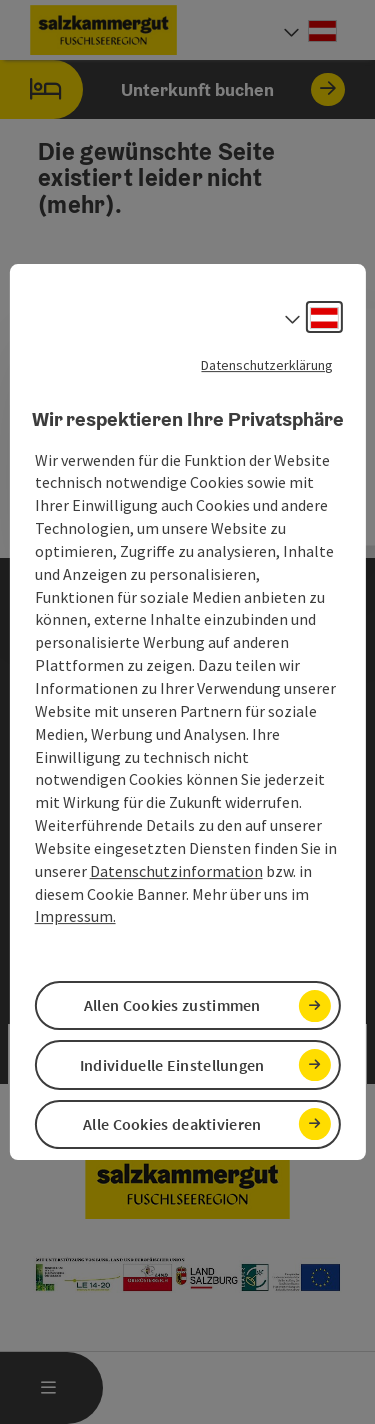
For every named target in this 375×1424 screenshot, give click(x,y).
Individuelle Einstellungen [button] (172, 1065)
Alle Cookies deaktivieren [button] (172, 1124)
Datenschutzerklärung (267, 365)
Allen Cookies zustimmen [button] (172, 1005)
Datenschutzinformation (176, 871)
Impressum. (75, 917)
